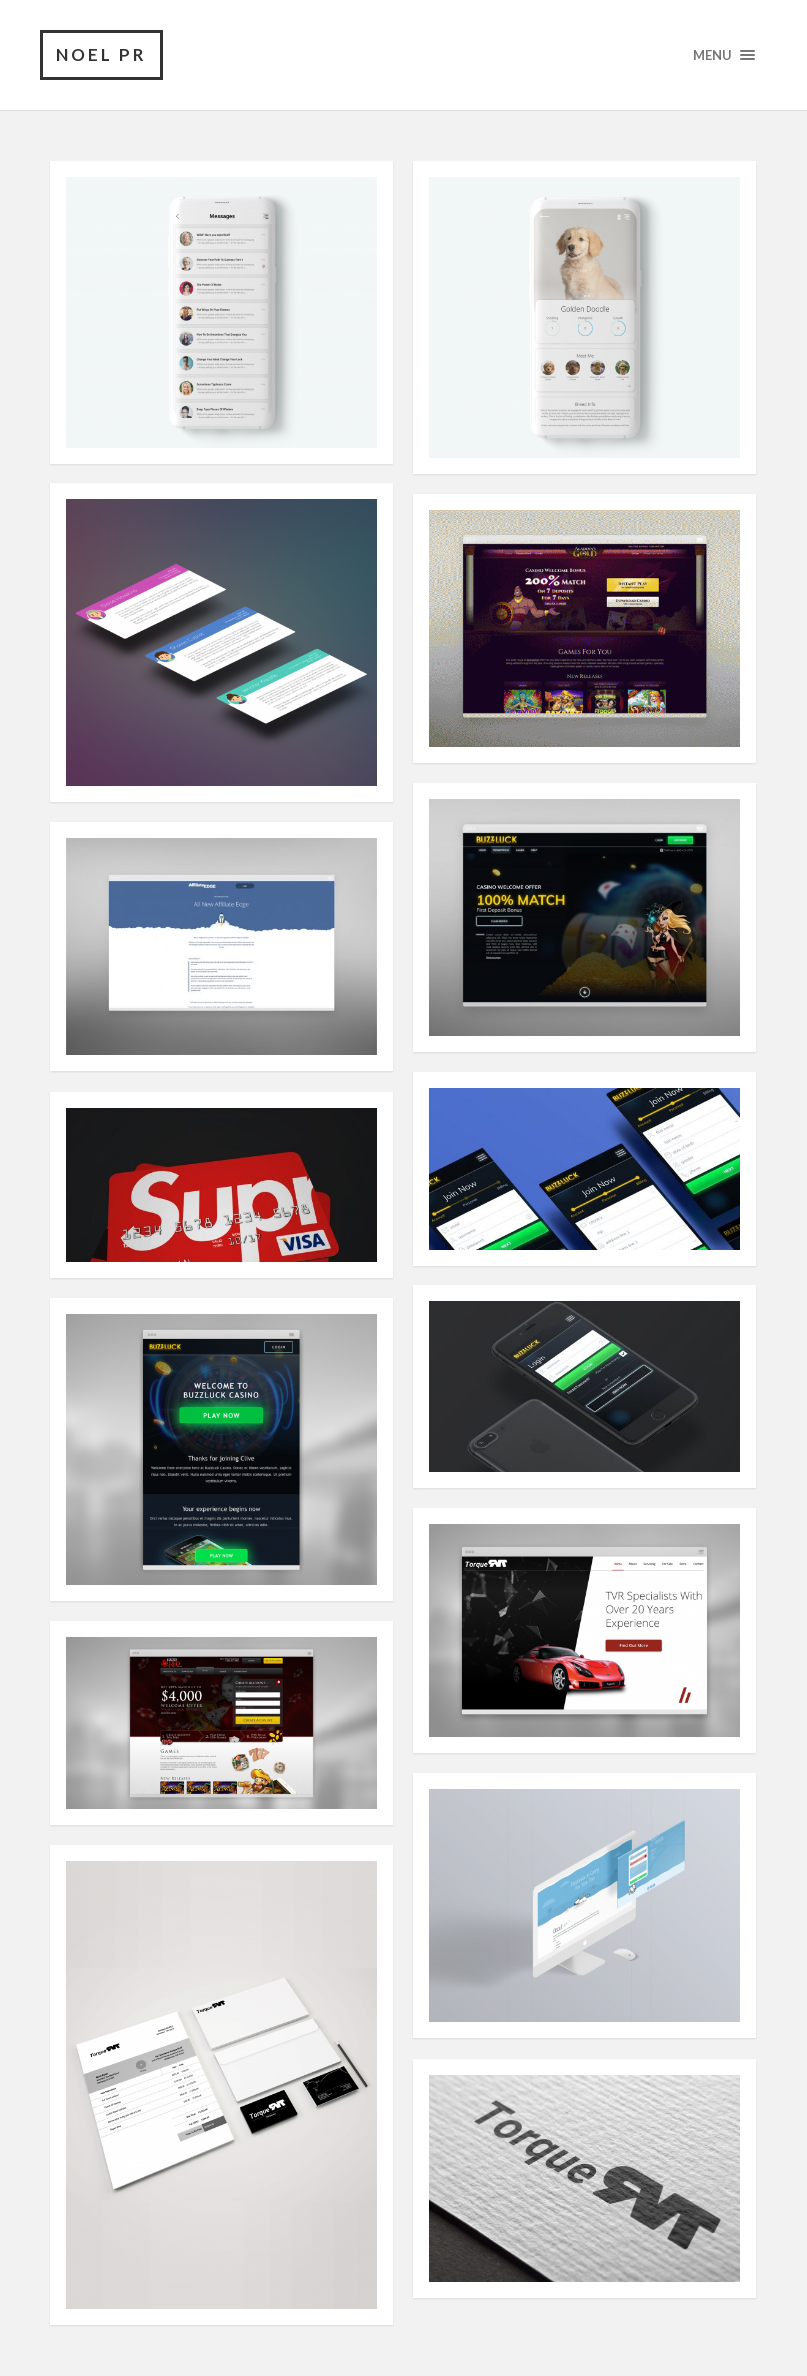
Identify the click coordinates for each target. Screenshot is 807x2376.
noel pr (101, 54)
